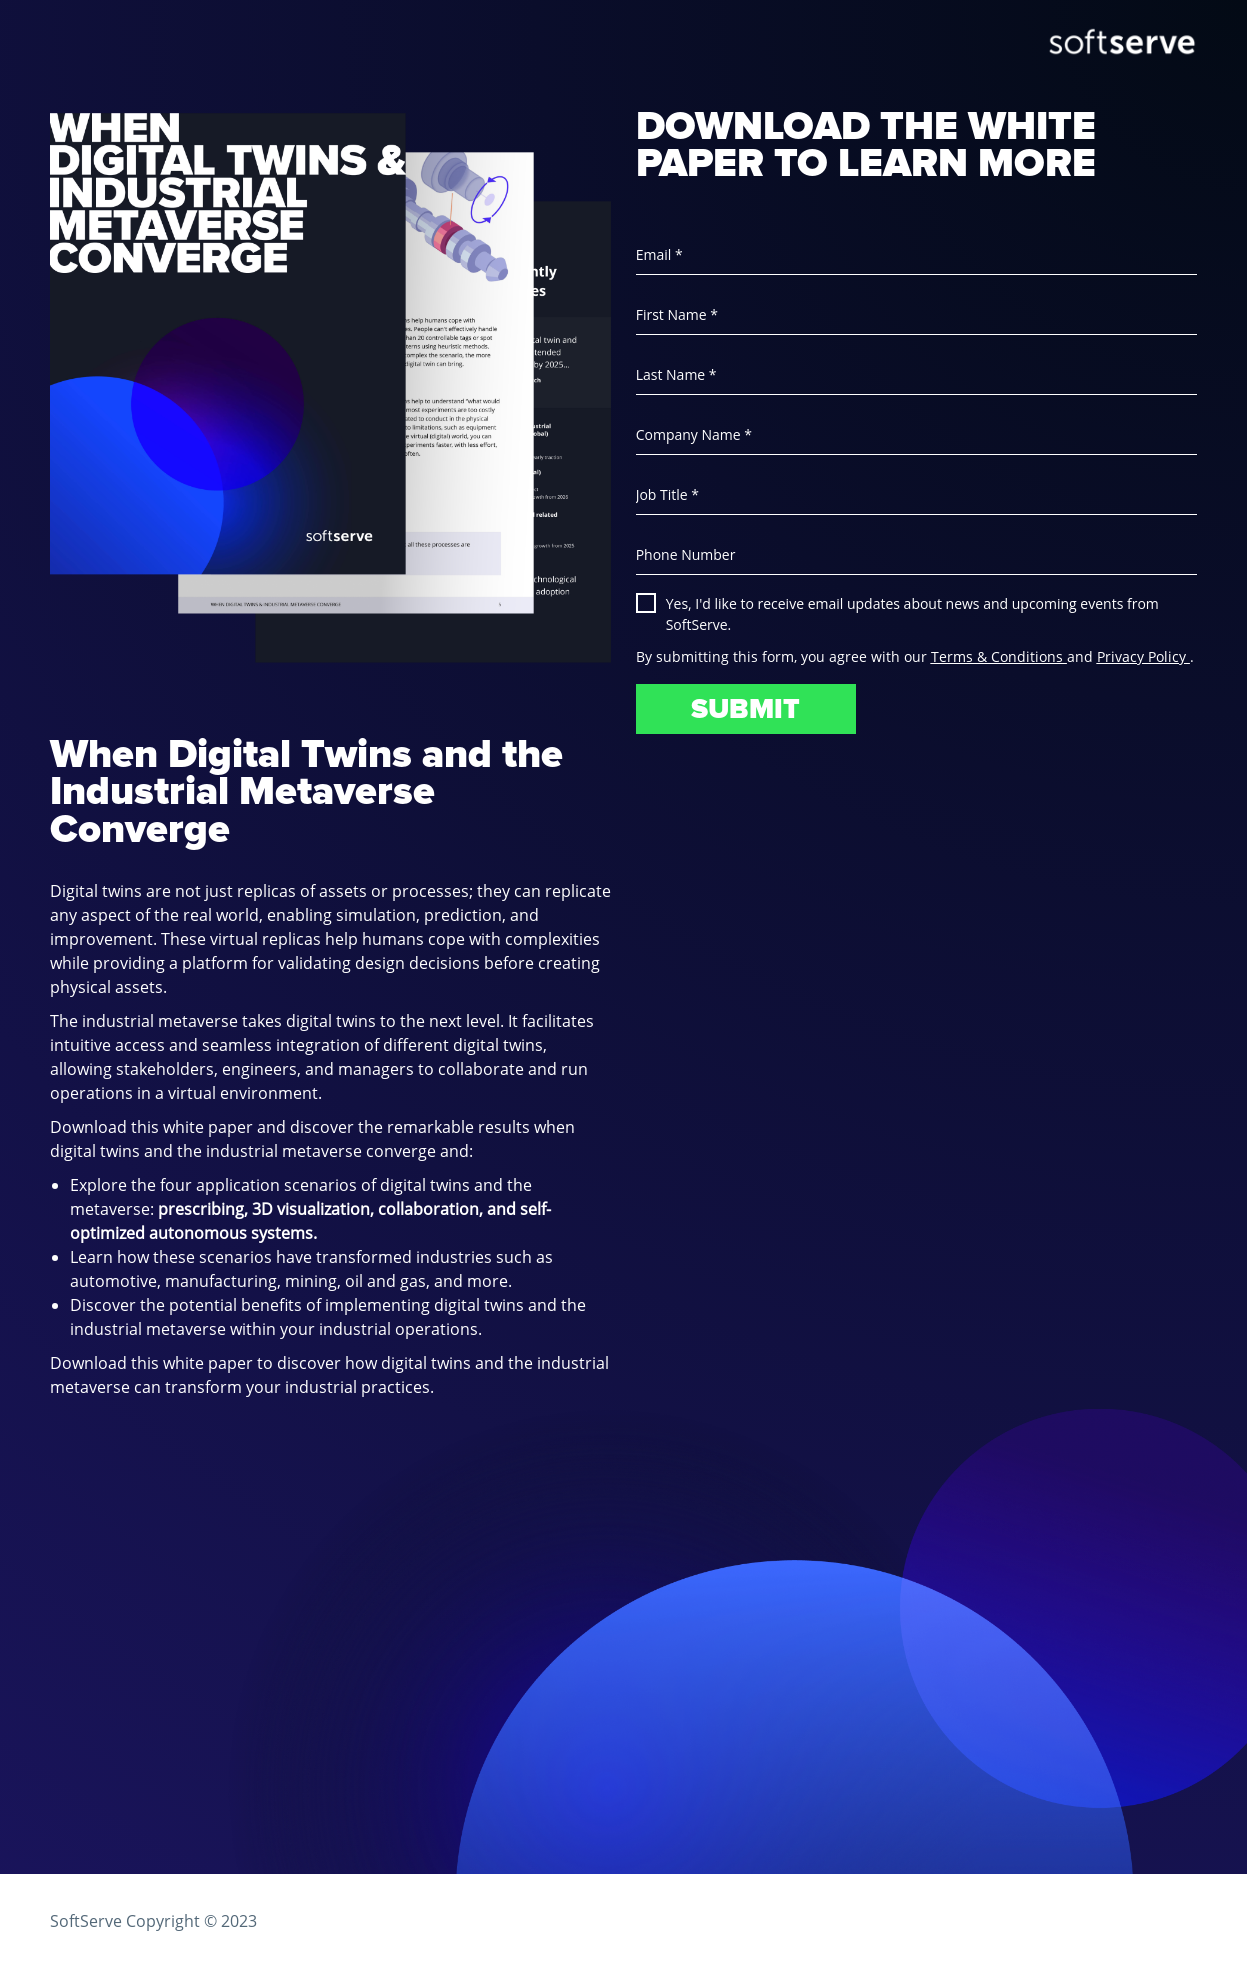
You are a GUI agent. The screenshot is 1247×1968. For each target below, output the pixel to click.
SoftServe (86, 1921)
